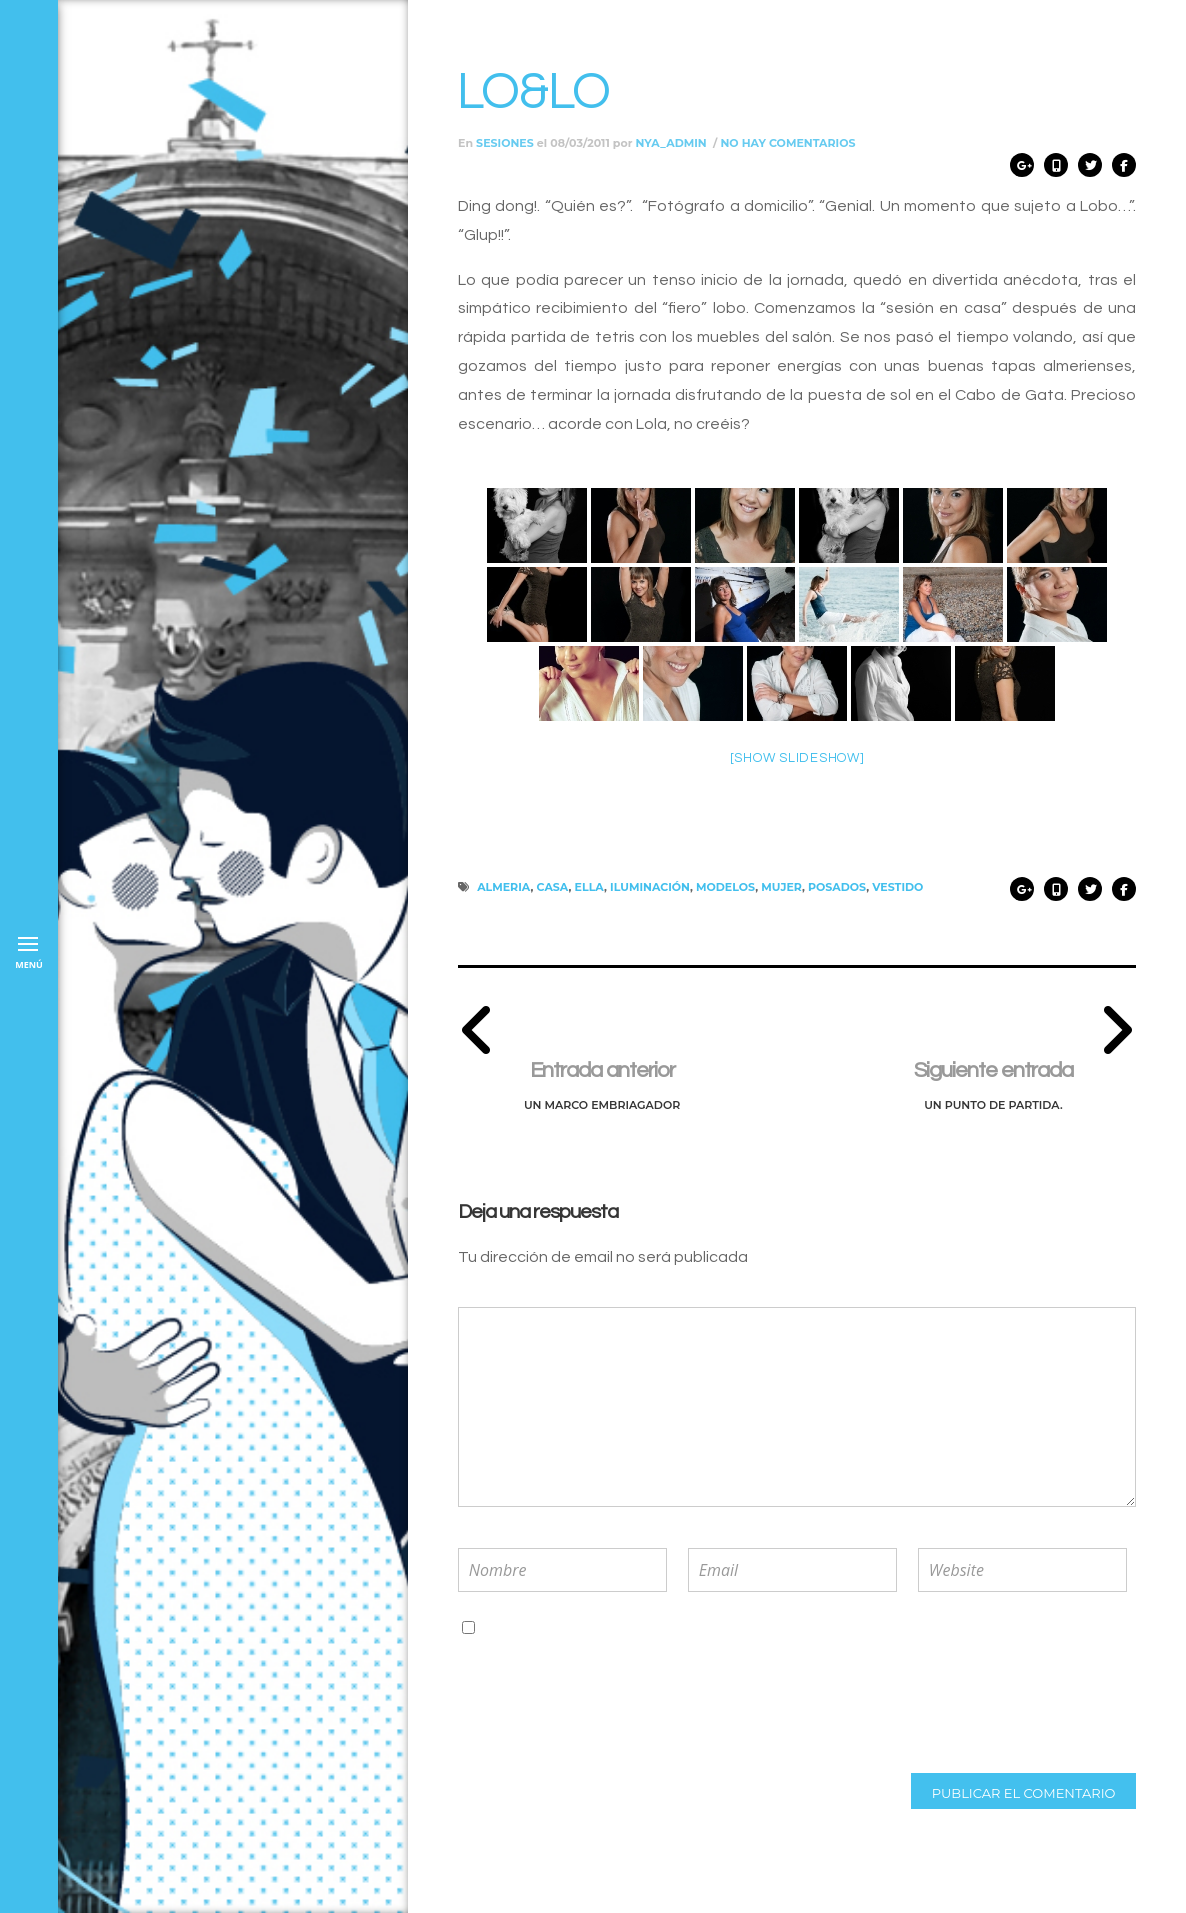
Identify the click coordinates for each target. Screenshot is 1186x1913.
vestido (897, 887)
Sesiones (505, 143)
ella (590, 887)
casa (553, 887)
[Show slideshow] (797, 758)
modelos (725, 887)
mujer (781, 887)
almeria (503, 887)
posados (837, 887)
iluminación (650, 887)
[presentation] (589, 1706)
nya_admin (671, 143)
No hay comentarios (787, 143)
